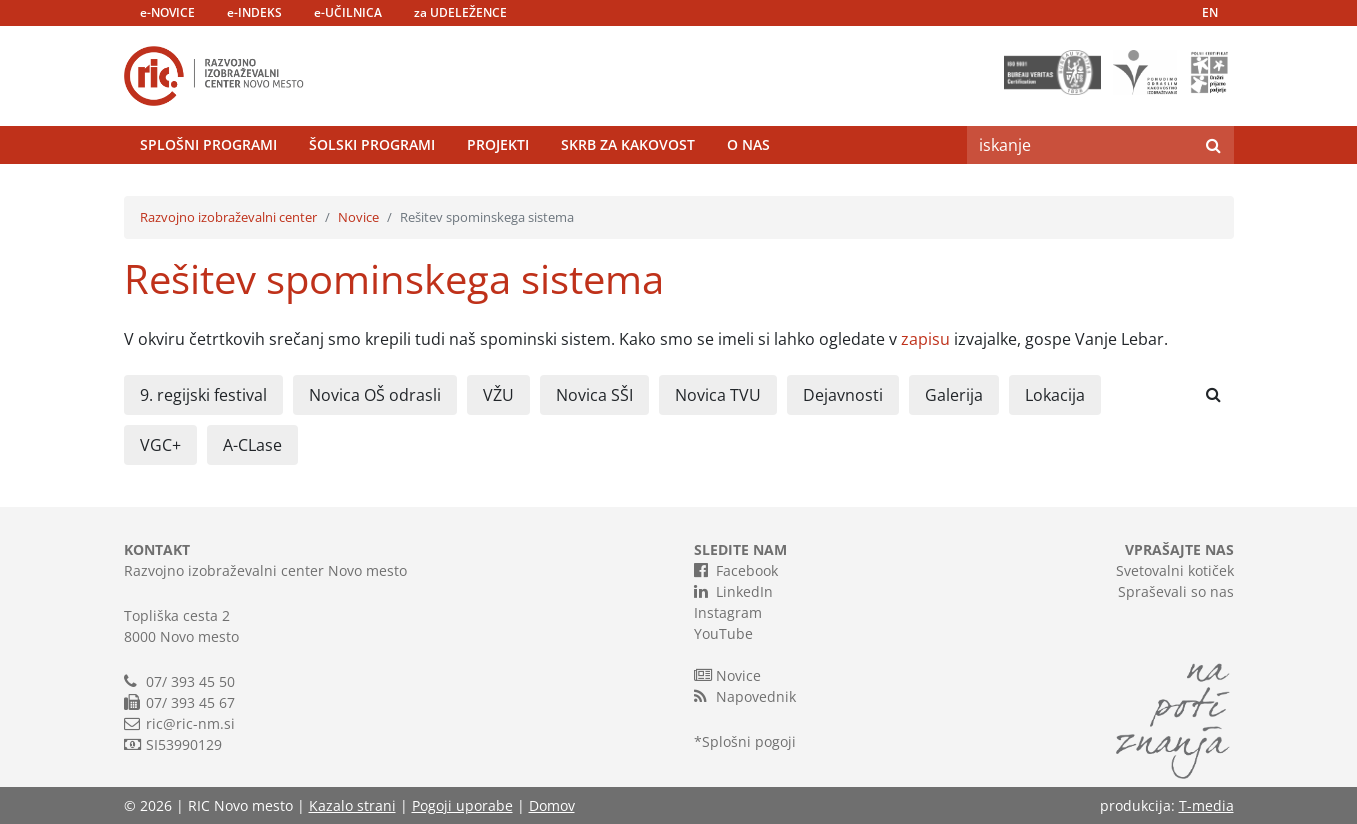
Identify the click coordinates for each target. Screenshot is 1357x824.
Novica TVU (718, 395)
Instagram (728, 612)
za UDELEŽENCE (460, 12)
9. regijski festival (203, 395)
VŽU (498, 395)
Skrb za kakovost (628, 144)
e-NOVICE (167, 12)
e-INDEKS (254, 12)
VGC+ (160, 445)
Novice (358, 217)
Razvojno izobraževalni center (228, 217)
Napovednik (745, 696)
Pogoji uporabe (462, 805)
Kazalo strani (352, 805)
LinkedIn (733, 591)
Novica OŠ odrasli (375, 395)
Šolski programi (372, 144)
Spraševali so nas (1176, 591)
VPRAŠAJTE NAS (1179, 549)
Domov (552, 805)
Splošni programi (208, 144)
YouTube (723, 633)
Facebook (736, 570)
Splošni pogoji (749, 741)
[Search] (1080, 145)
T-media (1206, 805)
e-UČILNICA (348, 12)
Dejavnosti (843, 395)
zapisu (925, 339)
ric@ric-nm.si (190, 723)
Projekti (498, 144)
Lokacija (1055, 395)
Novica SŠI (594, 395)
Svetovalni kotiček (1175, 570)
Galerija (954, 395)
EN (1210, 12)
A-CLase (252, 445)
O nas (748, 144)
